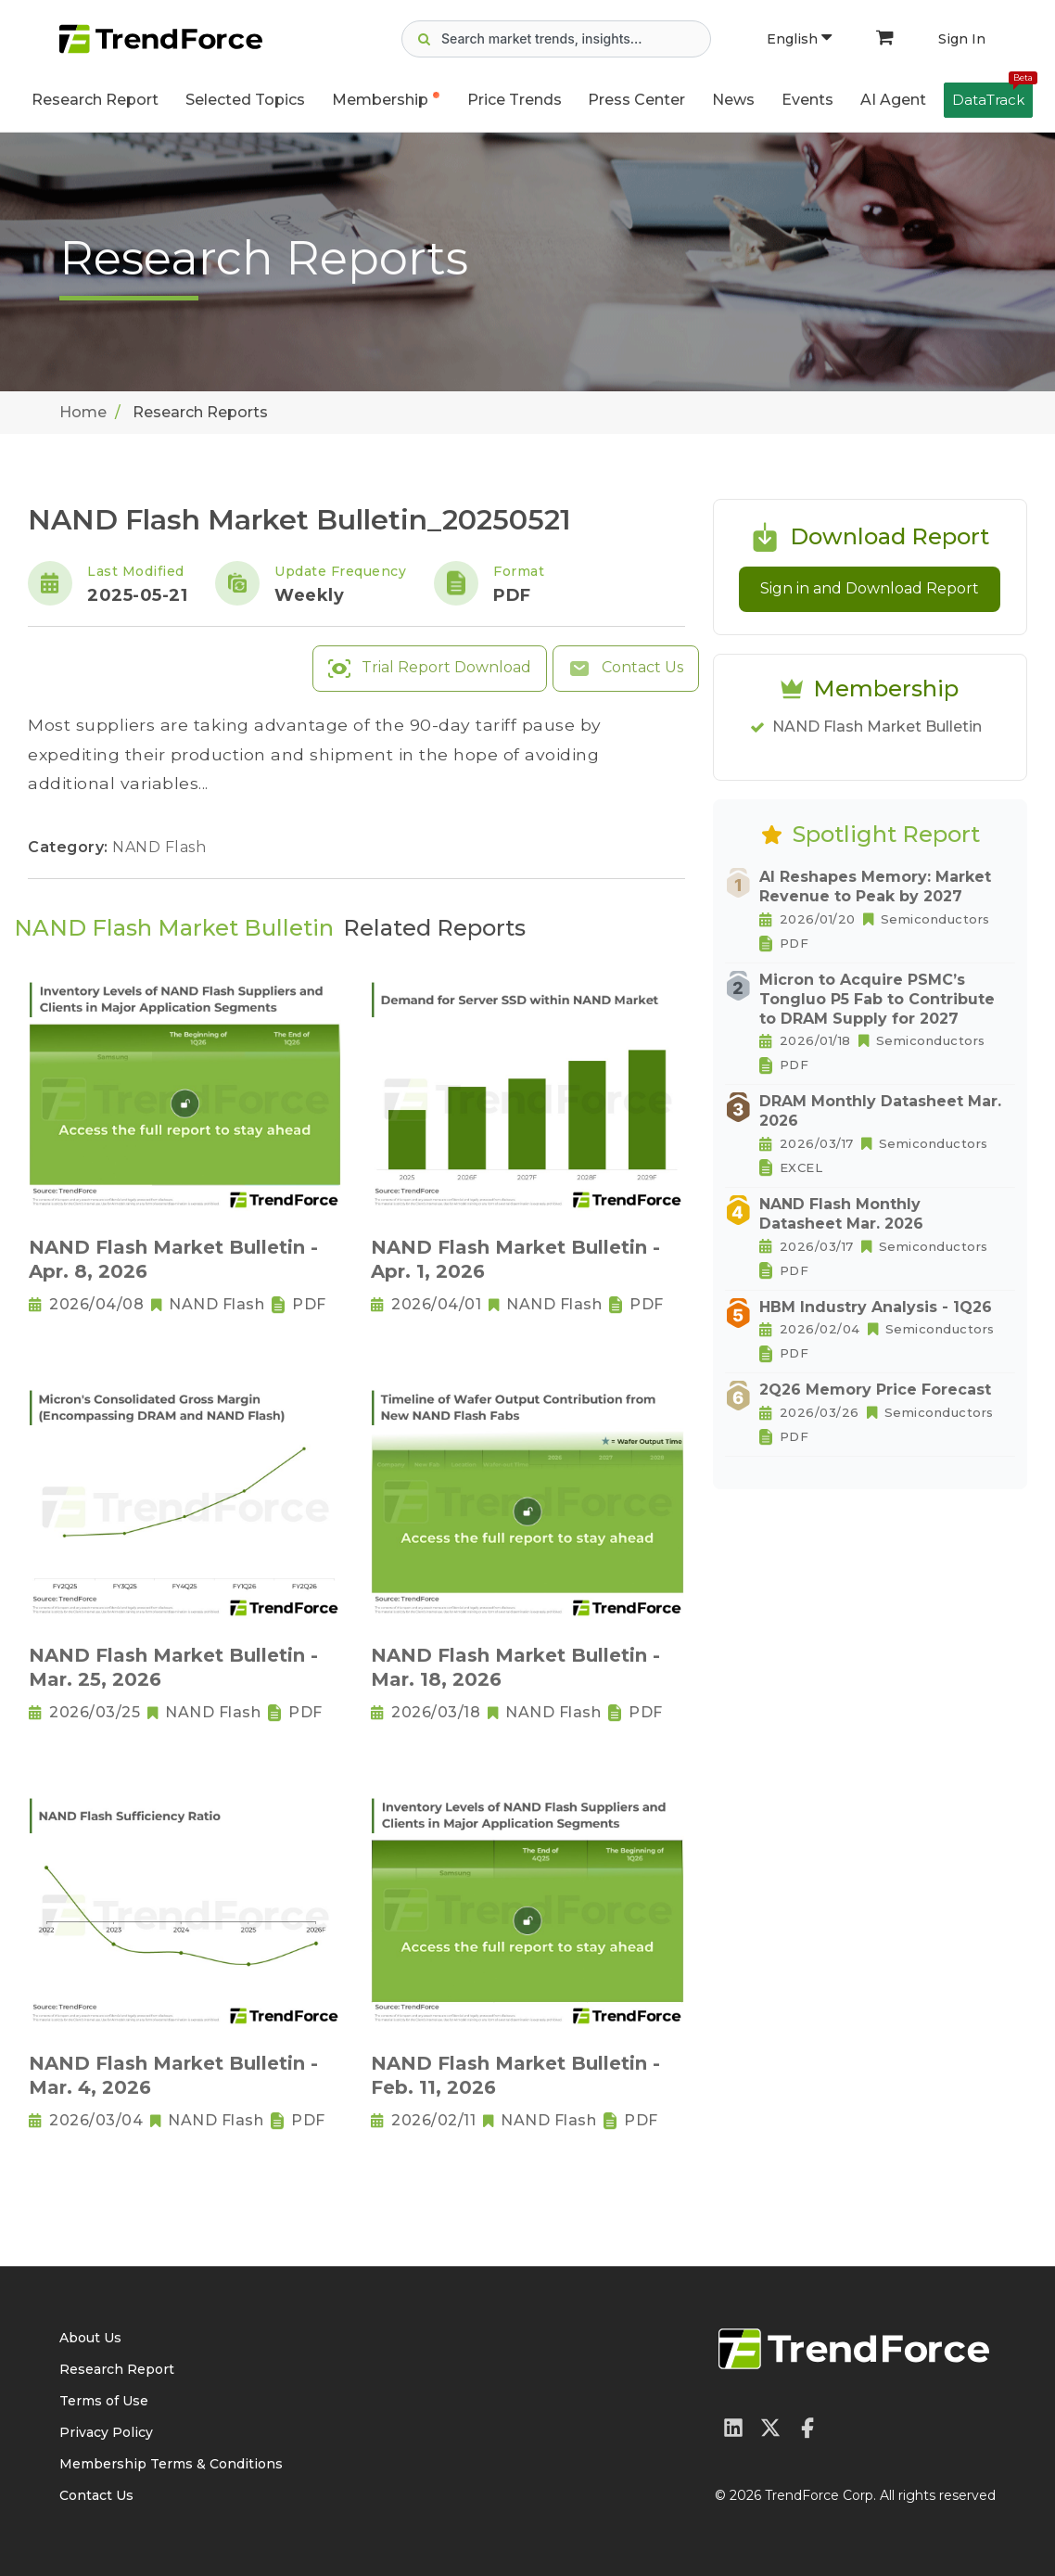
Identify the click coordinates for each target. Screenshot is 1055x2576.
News (733, 99)
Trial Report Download (429, 668)
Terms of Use (103, 2400)
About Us (90, 2337)
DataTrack (992, 95)
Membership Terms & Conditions (171, 2463)
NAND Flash (159, 847)
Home (83, 412)
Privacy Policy (106, 2432)
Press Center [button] (636, 99)
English (799, 39)
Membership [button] (380, 99)
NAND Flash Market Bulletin (877, 726)
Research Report (95, 99)
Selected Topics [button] (245, 99)
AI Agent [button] (893, 99)
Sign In (961, 39)
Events (807, 99)
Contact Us (625, 668)
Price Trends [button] (514, 99)
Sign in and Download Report (869, 588)
